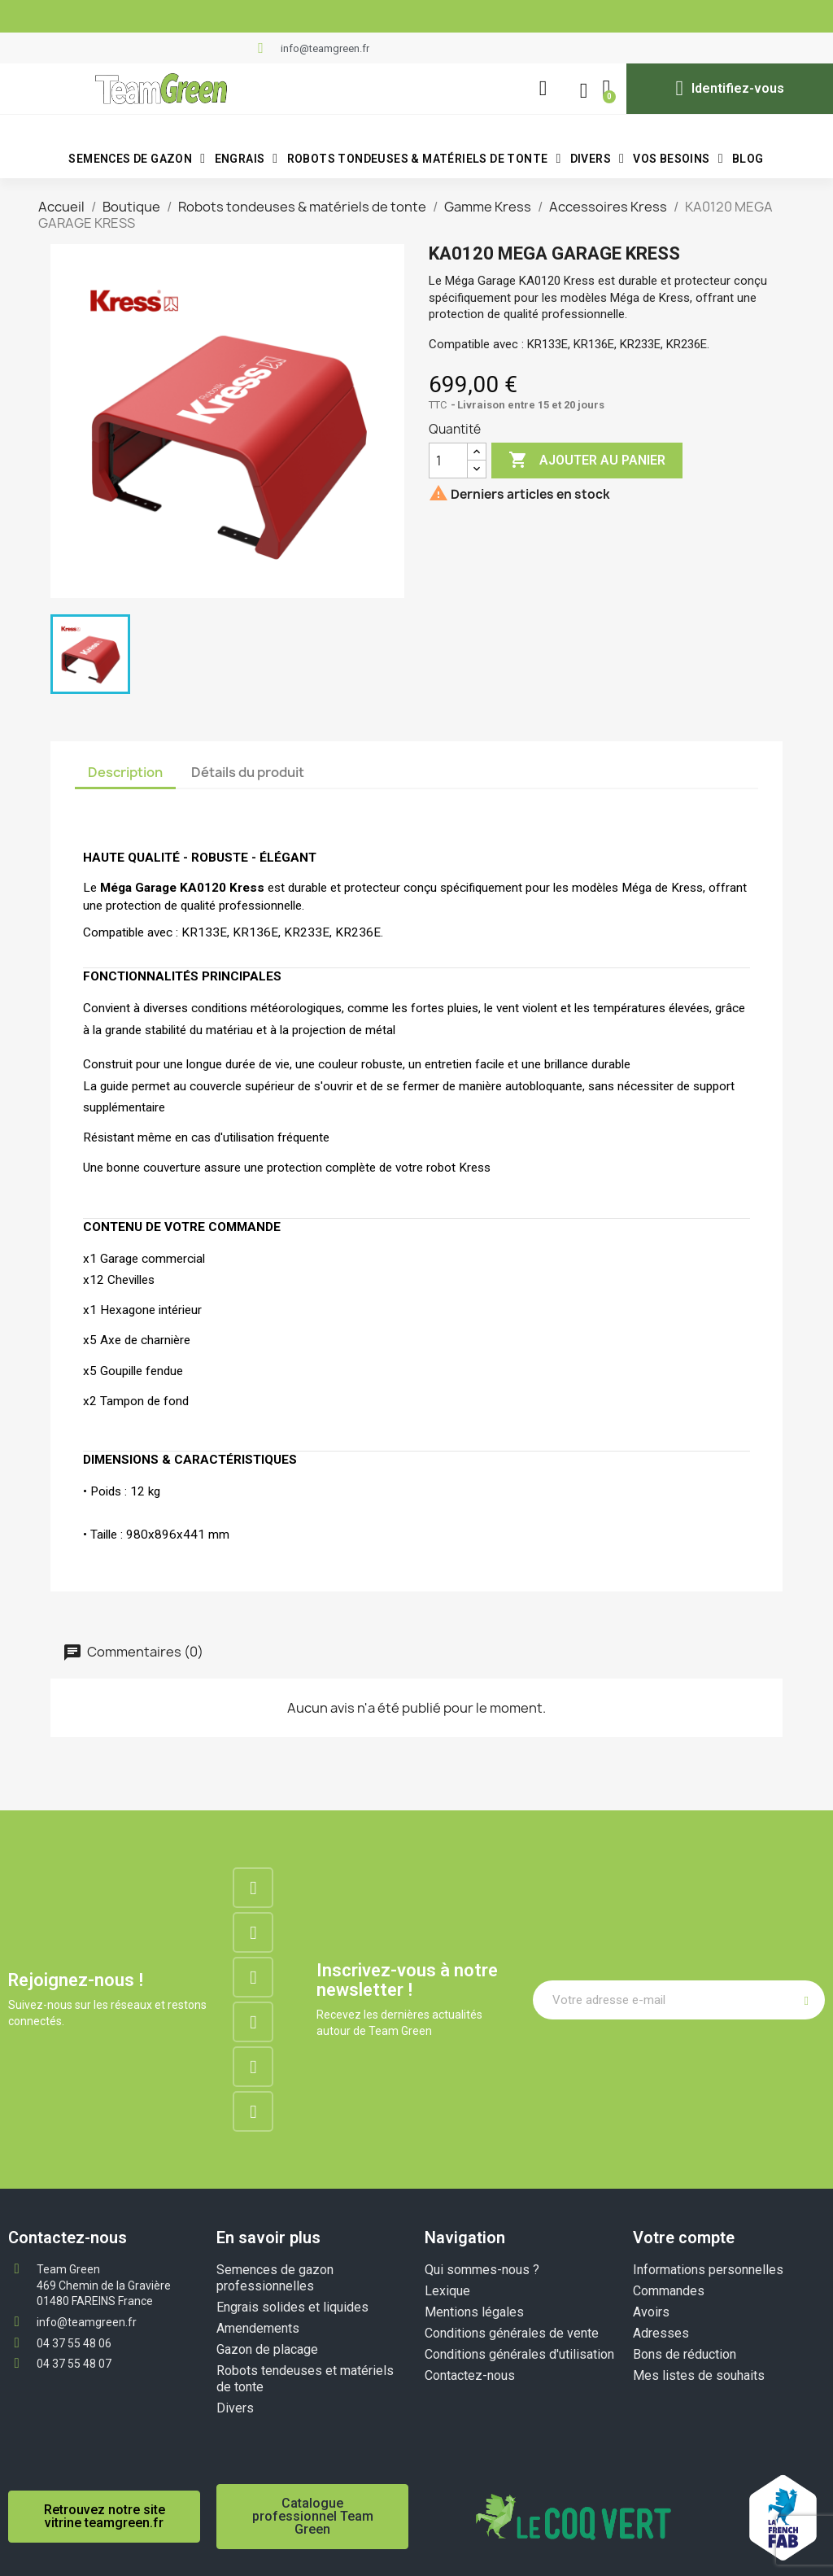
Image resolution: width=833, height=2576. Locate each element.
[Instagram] (253, 1932)
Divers (597, 158)
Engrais (246, 158)
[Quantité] (448, 460)
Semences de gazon (136, 158)
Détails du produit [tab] (247, 772)
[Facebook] (253, 1887)
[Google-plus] (253, 2022)
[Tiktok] (253, 2111)
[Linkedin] (253, 1977)
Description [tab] (125, 772)
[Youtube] (253, 2066)
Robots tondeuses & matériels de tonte (424, 158)
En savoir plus (268, 2237)
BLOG (748, 158)
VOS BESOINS (678, 158)
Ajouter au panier (586, 460)
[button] (542, 88)
